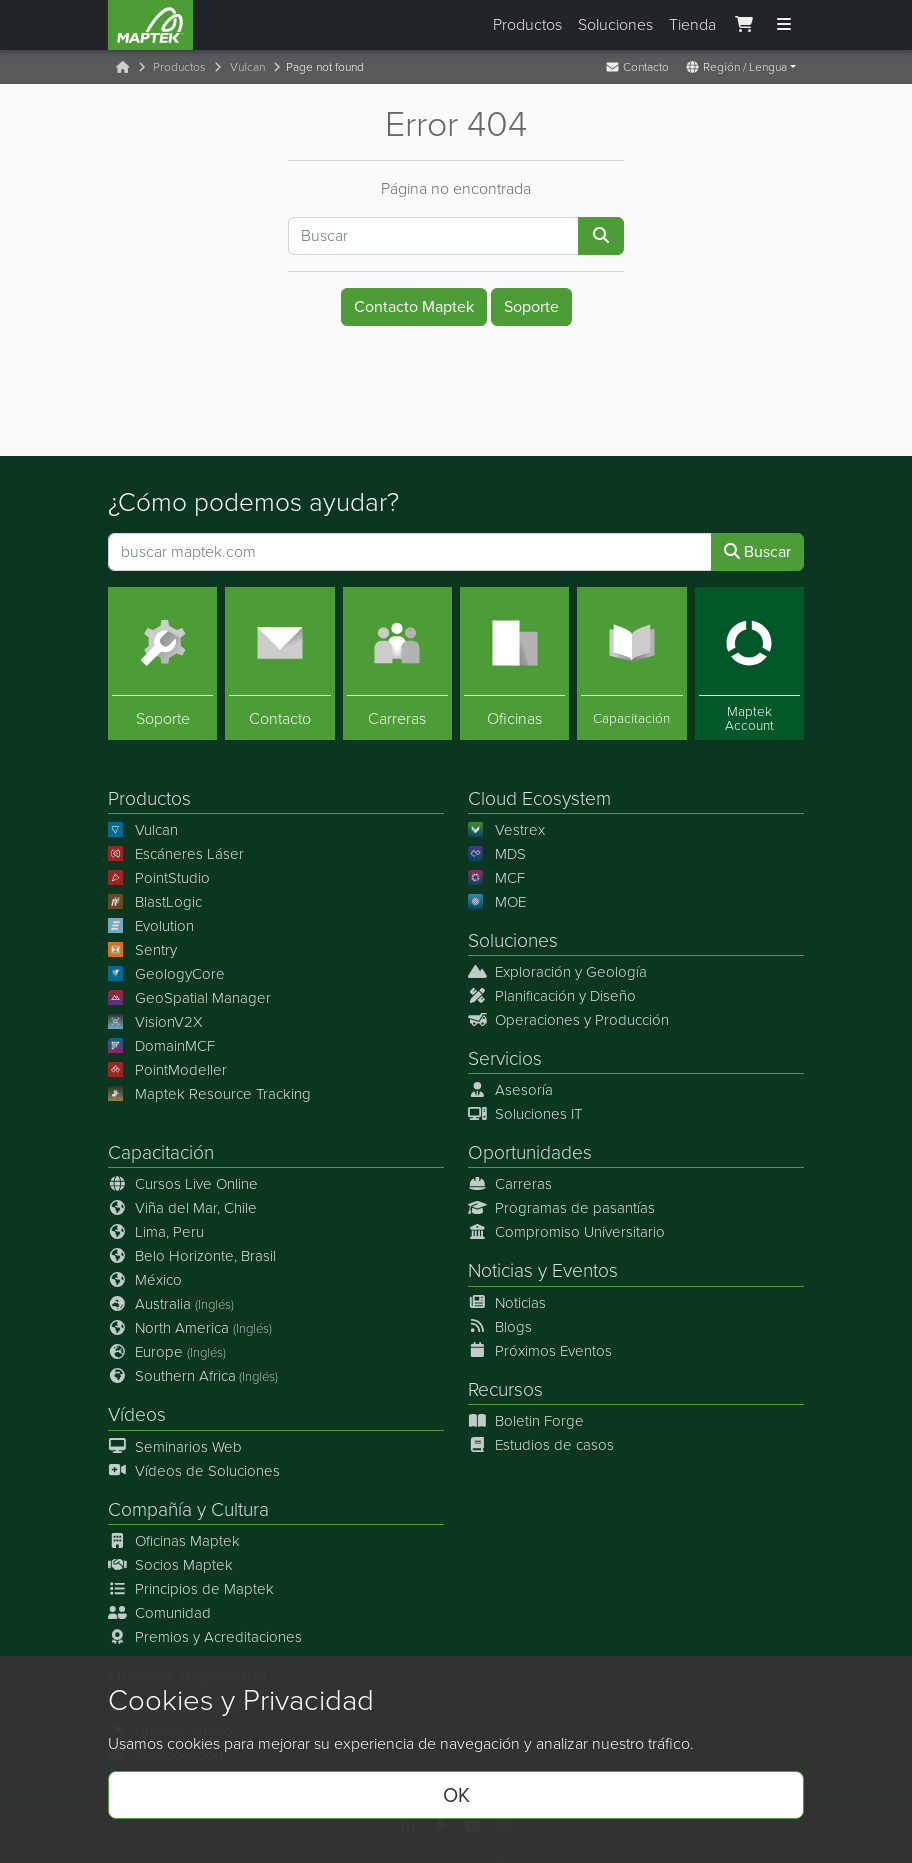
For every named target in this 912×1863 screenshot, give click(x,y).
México (145, 1281)
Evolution (151, 926)
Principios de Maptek (191, 1589)
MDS (497, 854)
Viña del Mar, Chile (182, 1209)
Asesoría (510, 1091)
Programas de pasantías (561, 1209)
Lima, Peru (156, 1233)
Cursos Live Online (183, 1185)
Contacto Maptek (414, 306)
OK (456, 1795)
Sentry (142, 950)
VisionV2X (155, 1022)
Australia (171, 1305)
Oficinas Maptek (174, 1541)
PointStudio (159, 878)
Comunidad (159, 1613)
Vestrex (506, 830)
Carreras (510, 1185)
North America (190, 1329)
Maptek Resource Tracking (209, 1094)
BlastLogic (155, 902)
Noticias (500, 1271)
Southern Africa (193, 1377)
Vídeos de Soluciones (194, 1471)
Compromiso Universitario (566, 1233)
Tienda (692, 24)
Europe (167, 1353)
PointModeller (167, 1070)
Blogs (500, 1327)
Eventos (585, 1271)
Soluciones (615, 24)
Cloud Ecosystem (539, 798)
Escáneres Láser (176, 854)
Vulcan (247, 67)
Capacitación (161, 1153)
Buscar (757, 551)
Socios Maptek (170, 1565)
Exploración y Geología (557, 972)
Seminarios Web (175, 1447)
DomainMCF (161, 1046)
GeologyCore (166, 974)
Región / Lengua (736, 67)
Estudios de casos (541, 1445)
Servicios (505, 1058)
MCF (496, 878)
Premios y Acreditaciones (205, 1637)
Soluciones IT (525, 1115)
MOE (497, 902)
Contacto (637, 67)
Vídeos (137, 1415)
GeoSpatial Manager (189, 998)
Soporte (531, 306)
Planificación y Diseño (552, 996)
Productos (527, 24)
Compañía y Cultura (188, 1509)
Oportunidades (530, 1153)
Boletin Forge (526, 1421)
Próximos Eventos (540, 1351)
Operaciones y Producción (568, 1020)
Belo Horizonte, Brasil (192, 1257)
